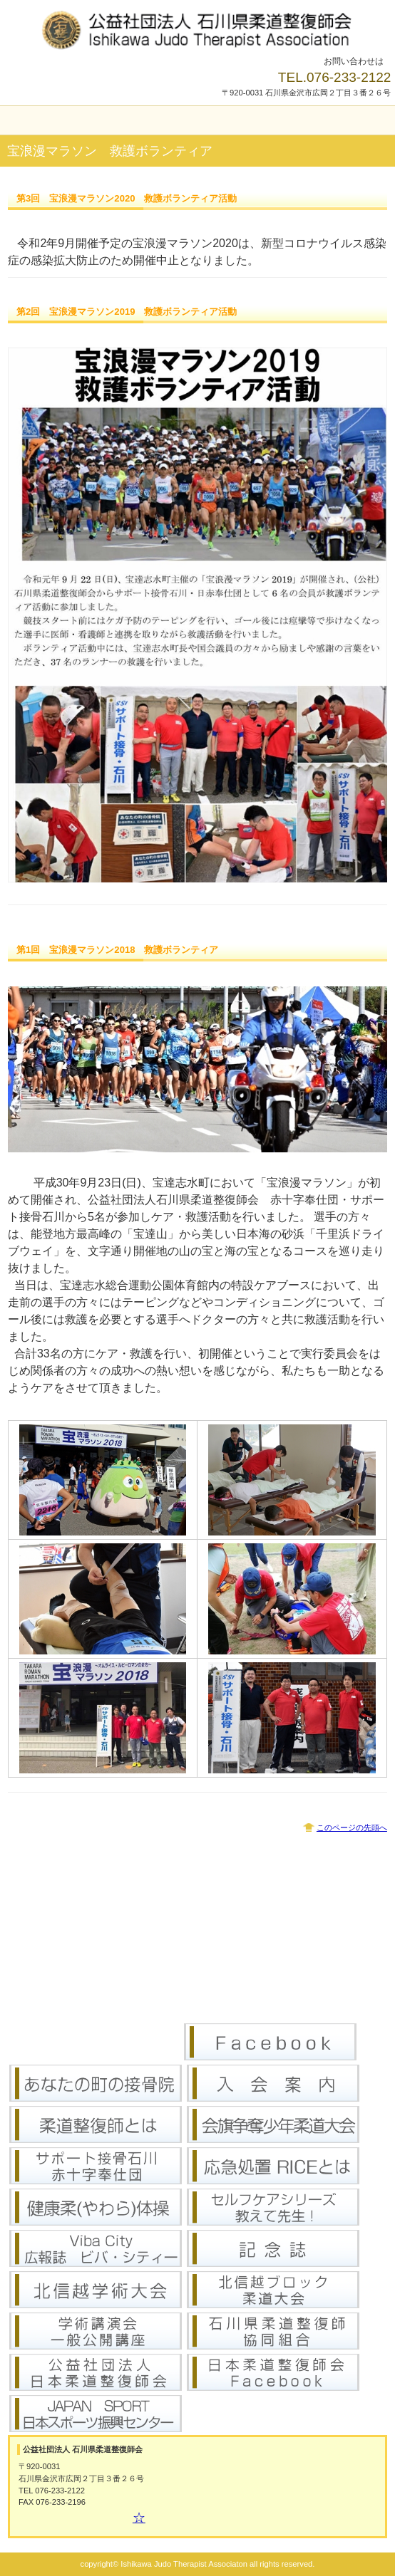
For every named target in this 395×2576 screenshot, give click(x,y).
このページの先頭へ (352, 1827)
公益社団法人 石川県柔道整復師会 (197, 28)
